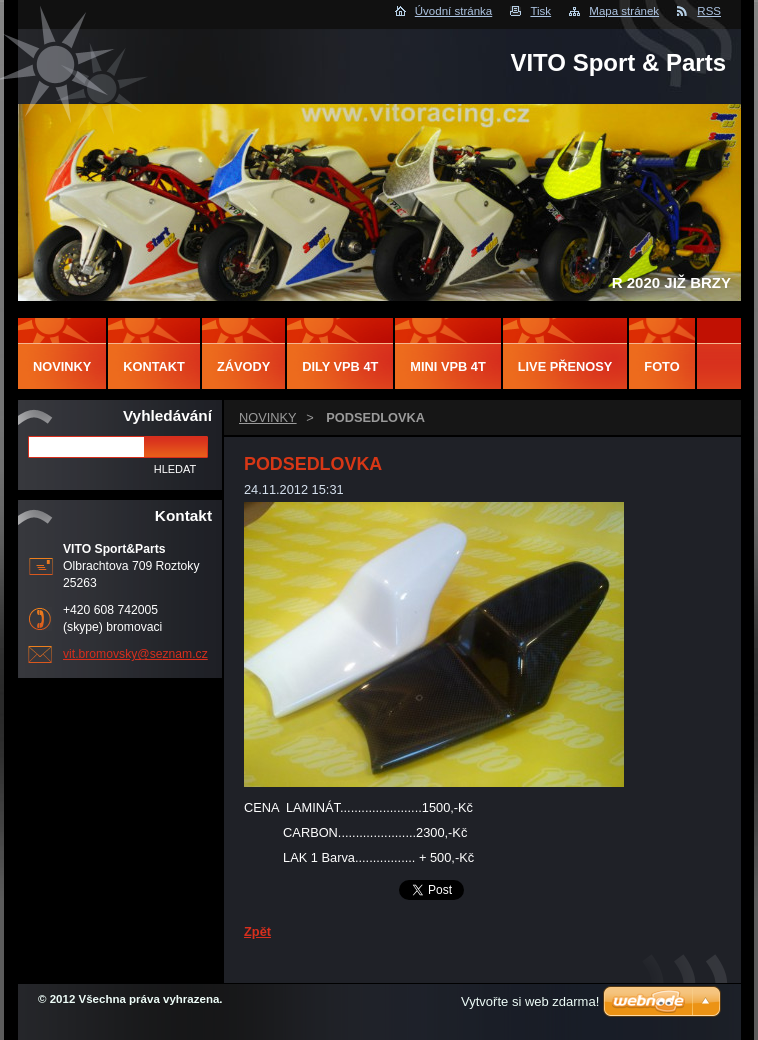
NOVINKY (268, 417)
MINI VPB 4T (447, 366)
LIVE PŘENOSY (565, 366)
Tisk (540, 11)
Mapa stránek (624, 11)
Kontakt (154, 366)
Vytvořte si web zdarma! (530, 1001)
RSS (709, 11)
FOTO (661, 366)
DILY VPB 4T (340, 366)
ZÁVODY (243, 366)
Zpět (257, 931)
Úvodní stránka (453, 11)
